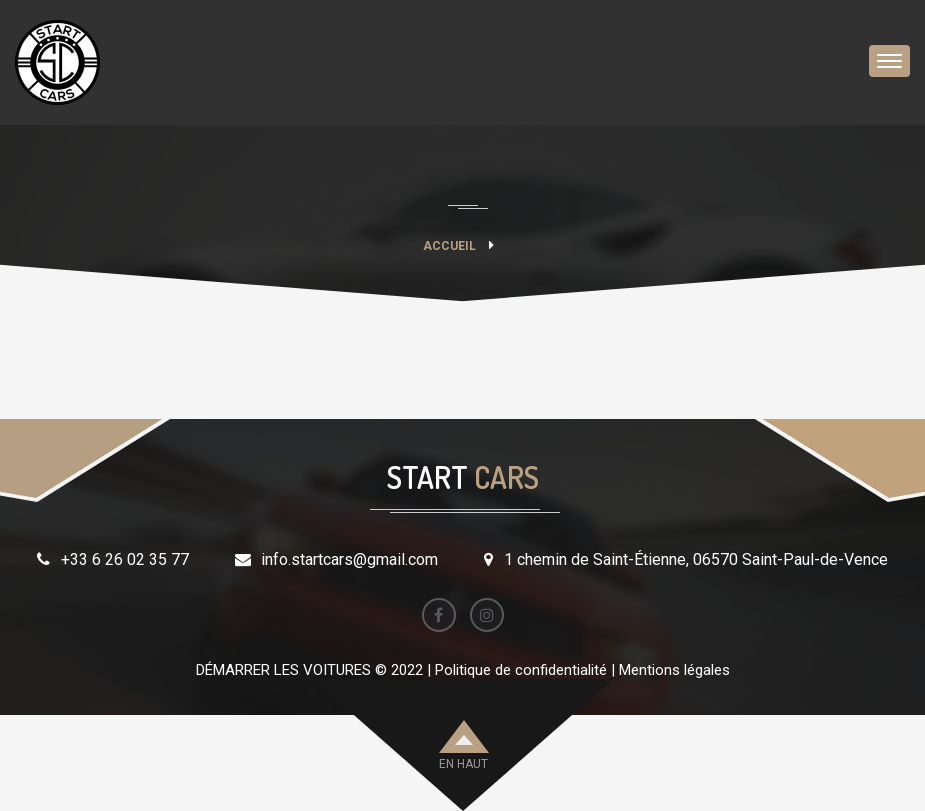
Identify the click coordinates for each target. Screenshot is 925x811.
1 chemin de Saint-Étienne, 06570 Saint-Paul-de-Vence (696, 559)
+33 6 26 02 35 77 (125, 559)
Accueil (449, 246)
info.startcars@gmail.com (349, 559)
